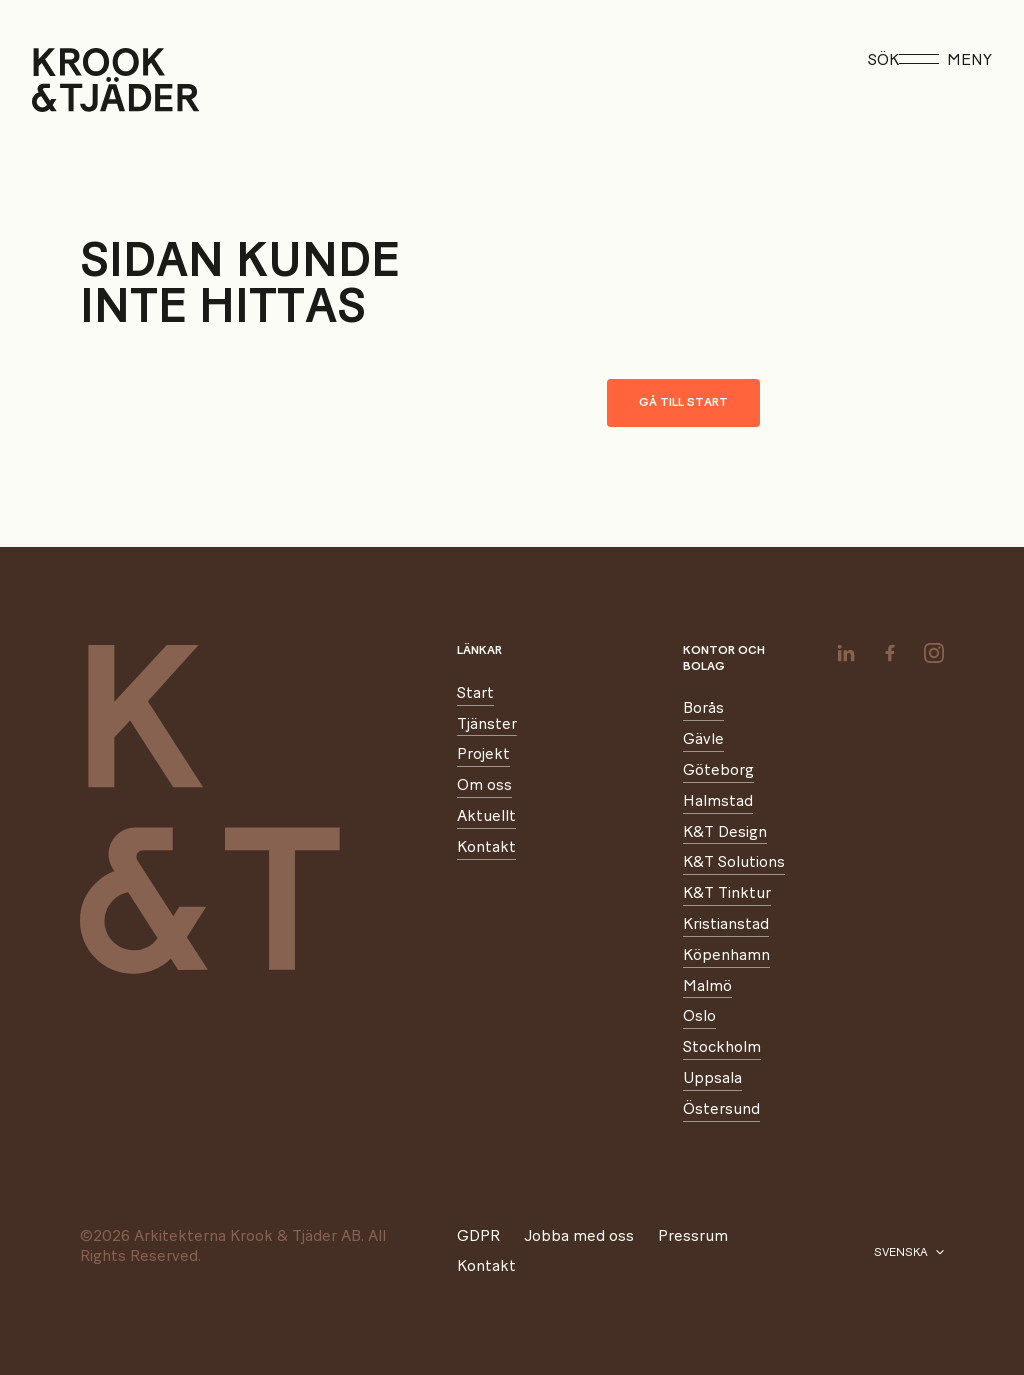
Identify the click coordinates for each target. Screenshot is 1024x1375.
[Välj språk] (909, 1253)
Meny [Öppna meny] (945, 60)
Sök (883, 60)
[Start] (57, 80)
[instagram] (934, 653)
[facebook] (890, 653)
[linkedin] (846, 653)
